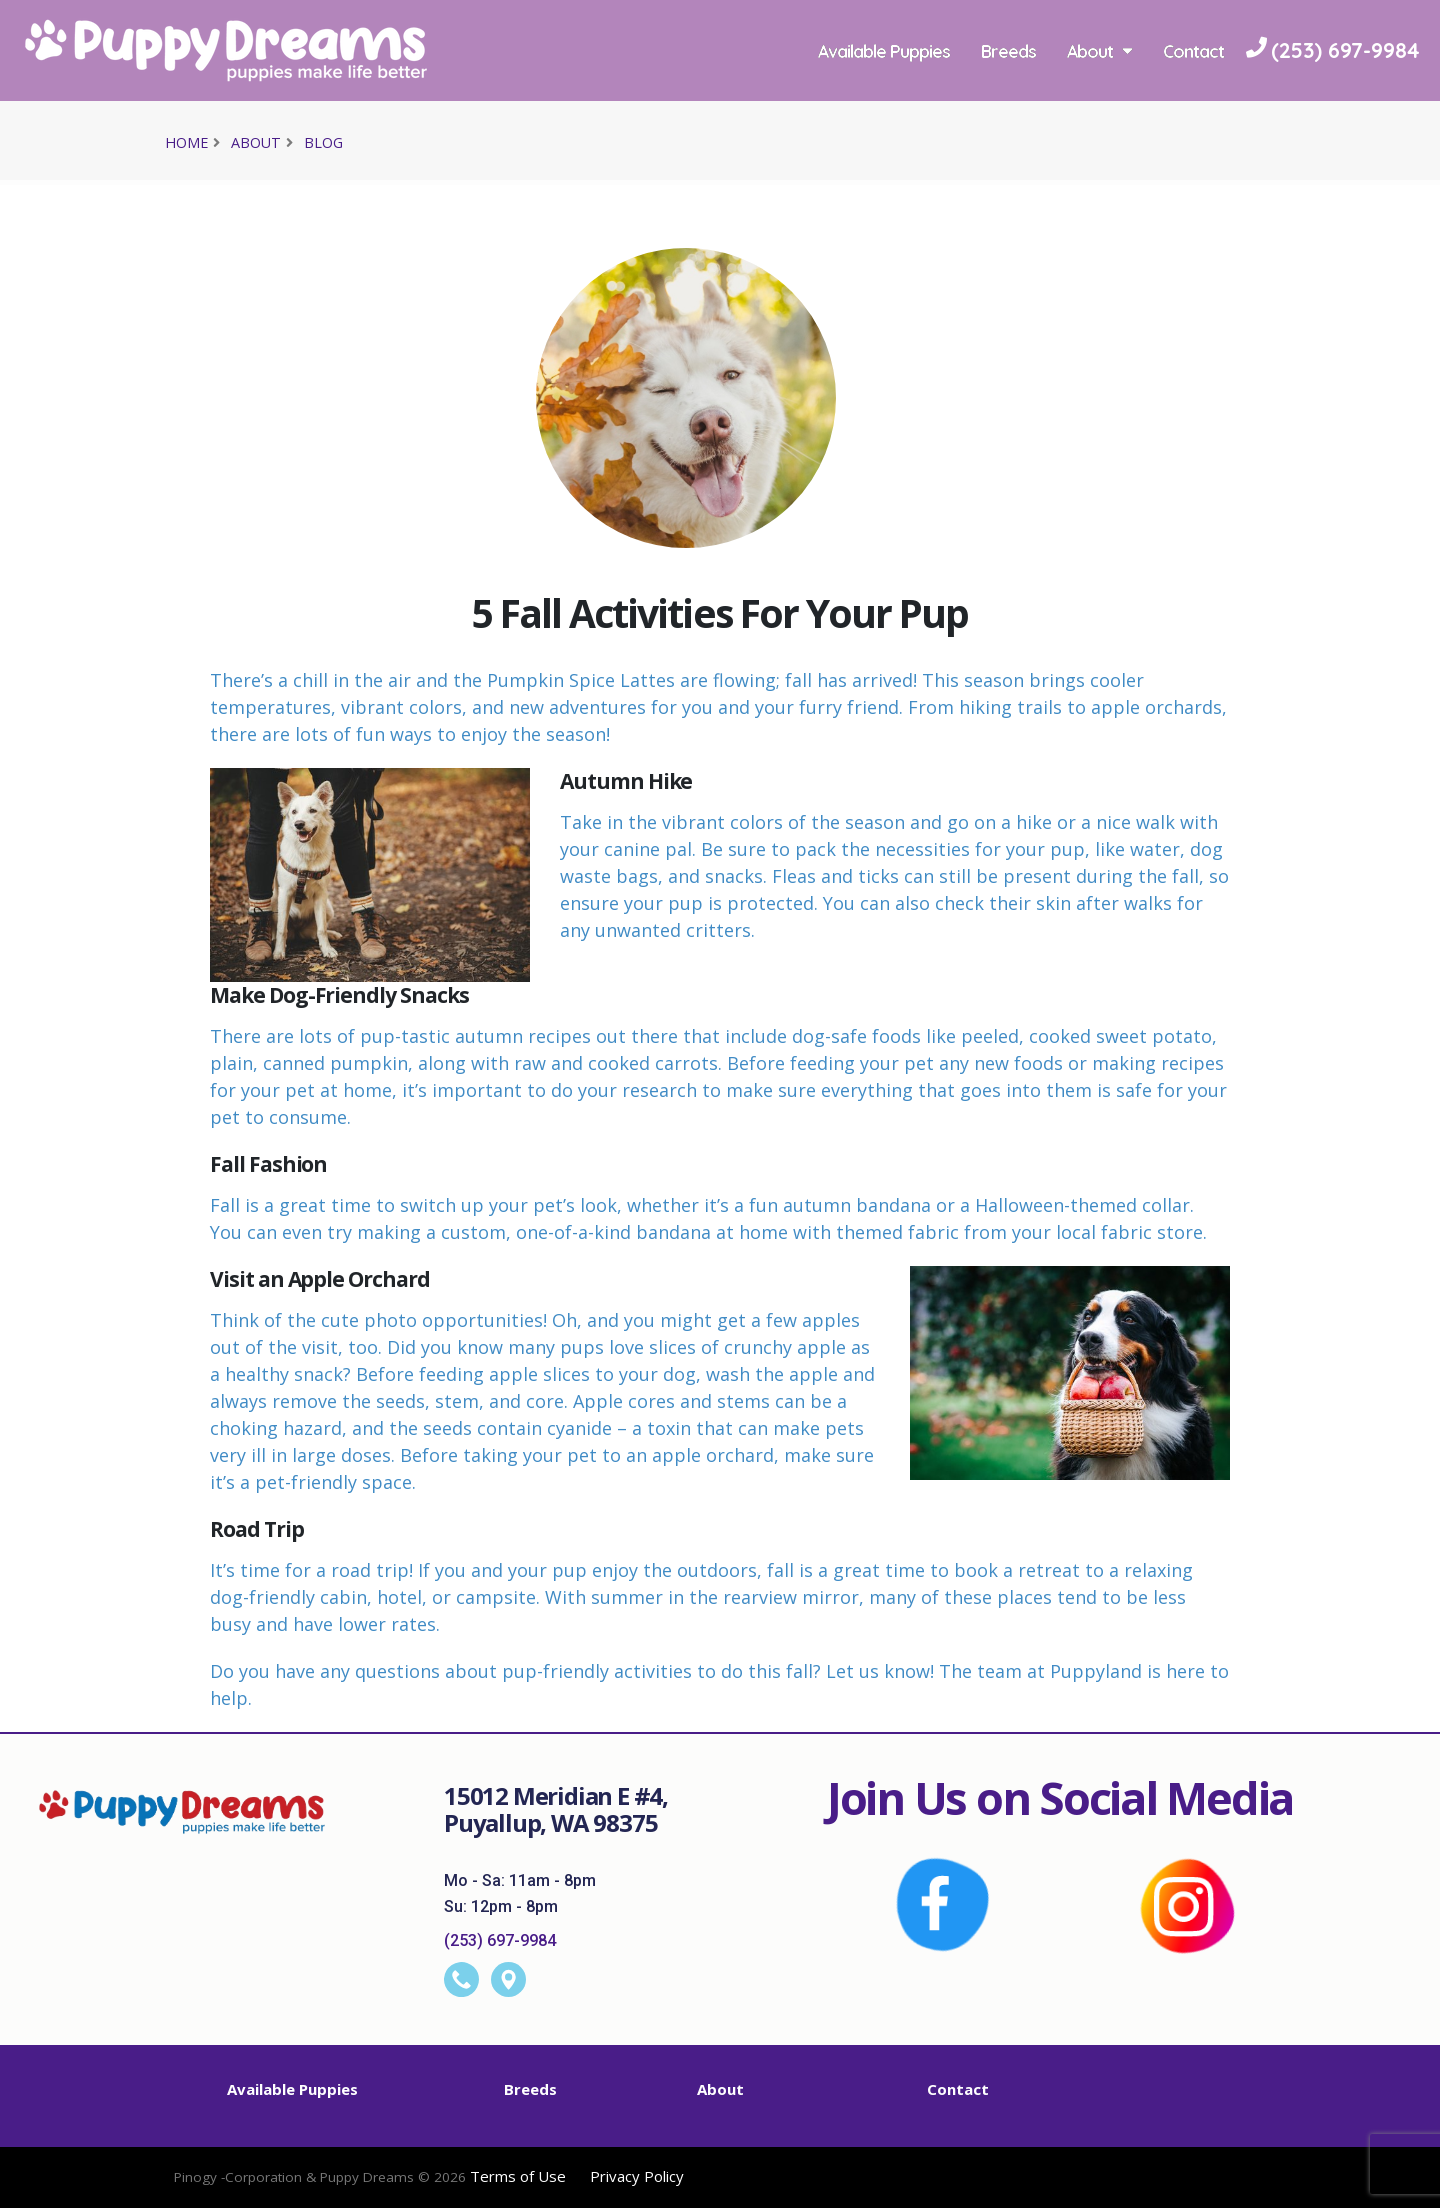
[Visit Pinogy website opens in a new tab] (320, 2185)
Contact (1193, 51)
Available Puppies (884, 51)
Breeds (1008, 51)
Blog (323, 142)
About (1099, 51)
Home (186, 142)
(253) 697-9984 (500, 1940)
